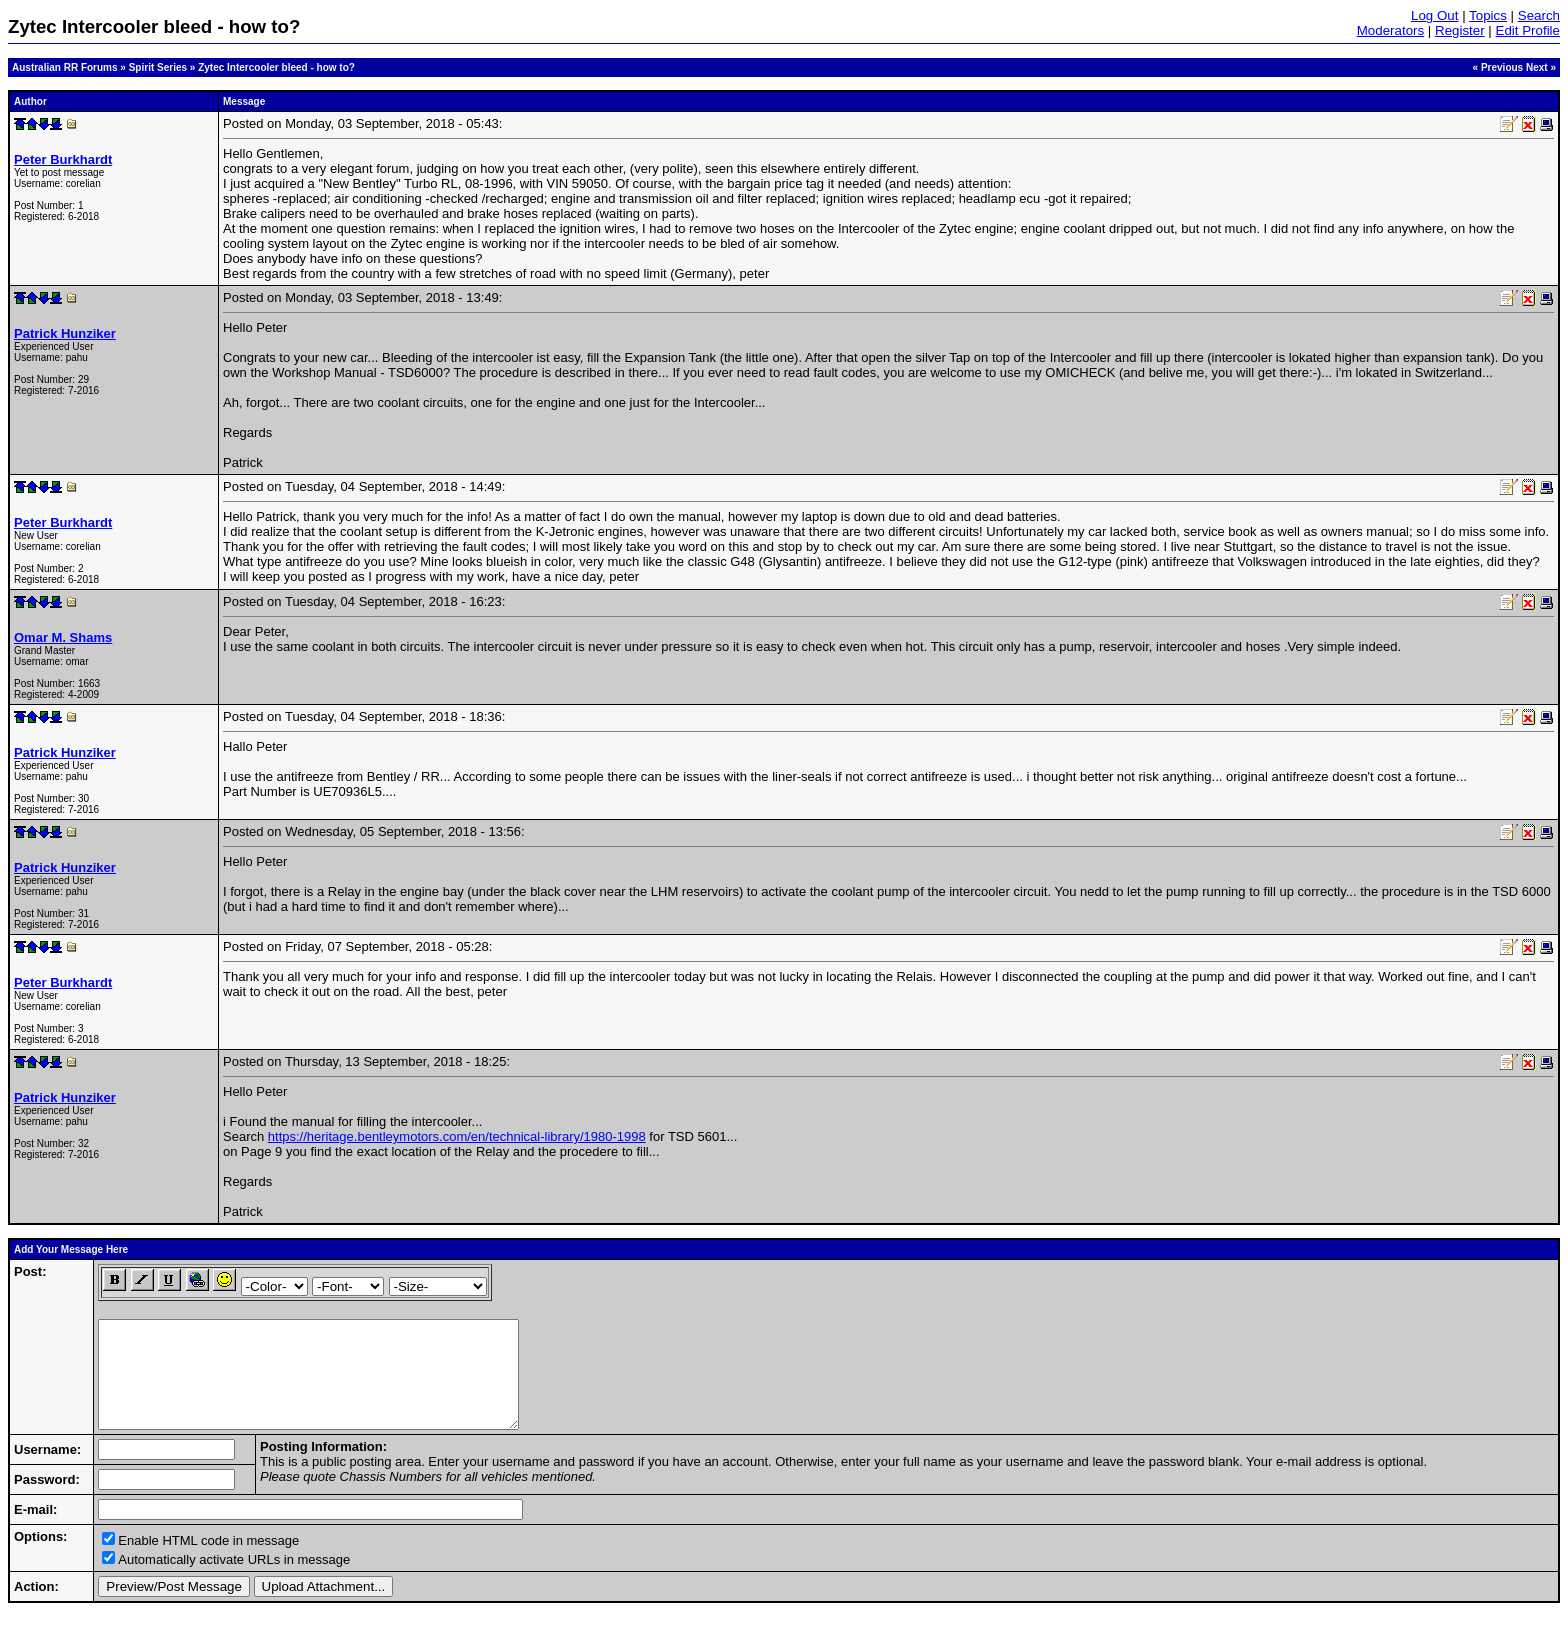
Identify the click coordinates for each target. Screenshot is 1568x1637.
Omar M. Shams (63, 637)
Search (1539, 15)
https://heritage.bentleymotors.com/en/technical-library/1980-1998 (457, 1136)
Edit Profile (1528, 30)
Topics (1488, 15)
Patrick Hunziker (65, 333)
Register (1460, 30)
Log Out (1434, 15)
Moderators (1390, 30)
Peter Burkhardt (63, 159)
